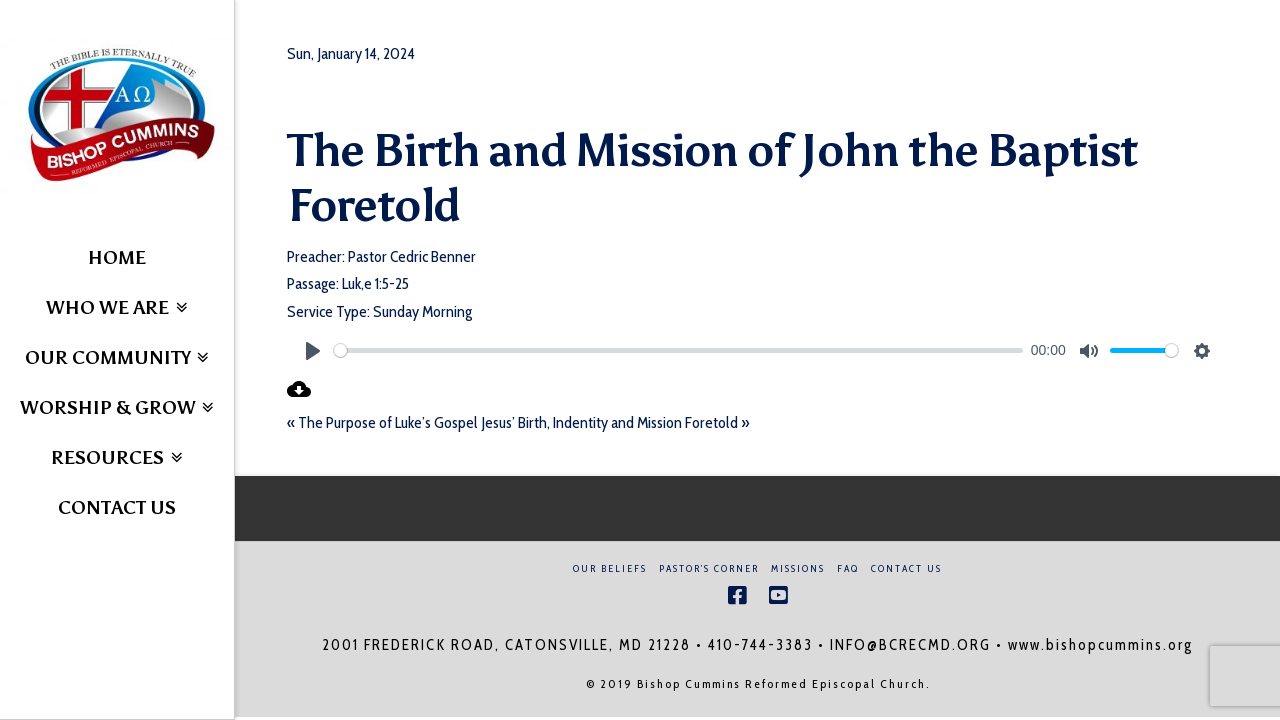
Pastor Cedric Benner (412, 256)
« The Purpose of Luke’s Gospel (382, 422)
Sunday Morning (422, 311)
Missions (798, 568)
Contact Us (906, 568)
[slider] (678, 350)
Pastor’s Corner (709, 568)
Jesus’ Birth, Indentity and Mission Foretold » (615, 422)
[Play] (313, 351)
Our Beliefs (610, 568)
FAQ (848, 568)
